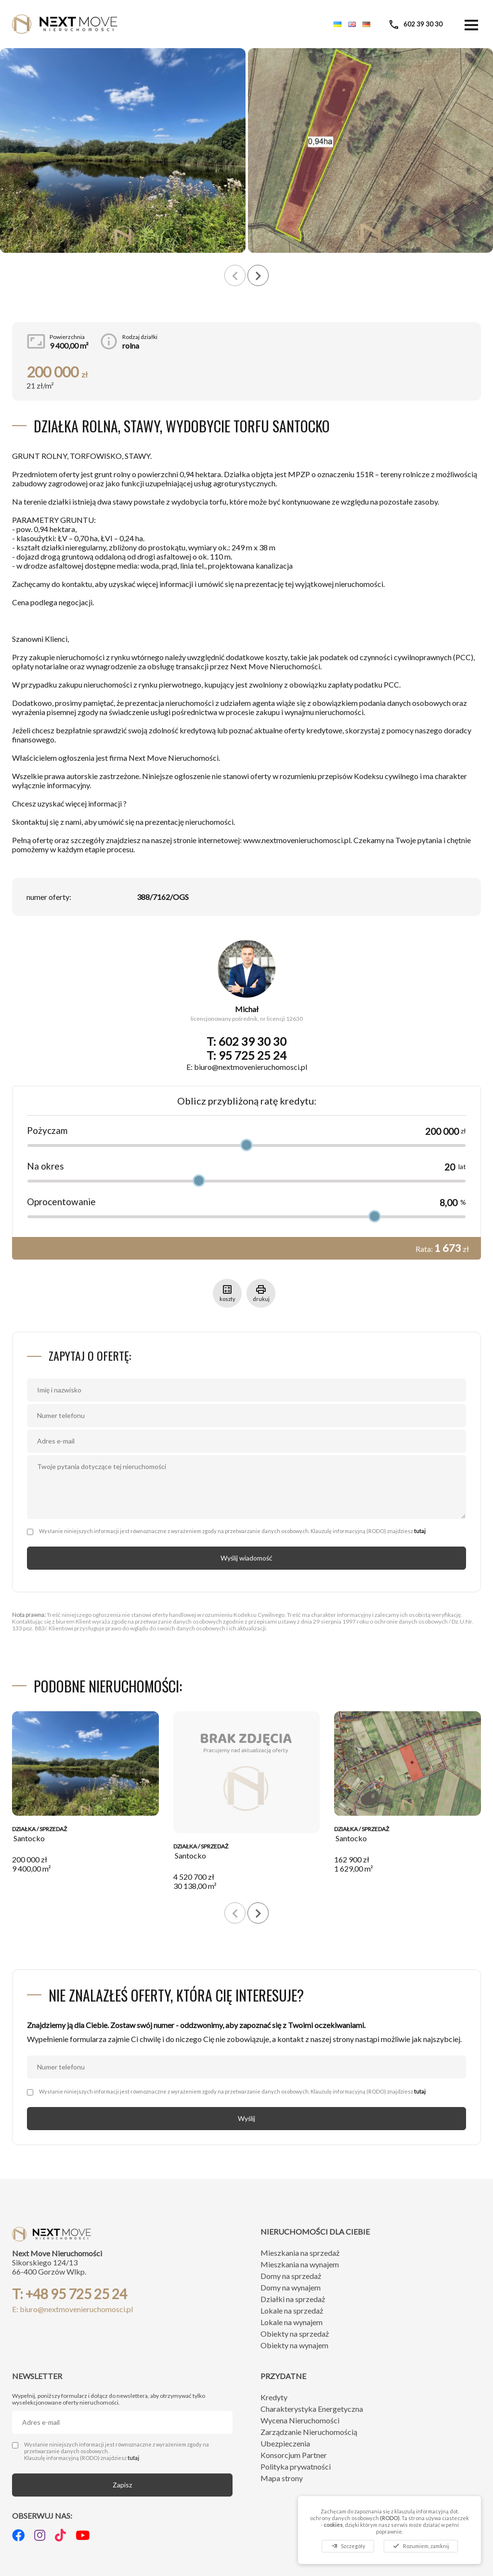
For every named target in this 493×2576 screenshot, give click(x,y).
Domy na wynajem (290, 2287)
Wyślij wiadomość (246, 1558)
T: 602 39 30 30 (246, 1041)
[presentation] (235, 275)
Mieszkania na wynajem (299, 2264)
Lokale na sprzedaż (291, 2310)
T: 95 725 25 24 (246, 1055)
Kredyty (273, 2397)
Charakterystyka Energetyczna (311, 2408)
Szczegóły (347, 2546)
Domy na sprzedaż (290, 2275)
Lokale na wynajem (291, 2322)
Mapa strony (281, 2478)
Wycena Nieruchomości (299, 2420)
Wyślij (246, 2118)
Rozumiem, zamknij (420, 2546)
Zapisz (122, 2485)
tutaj (420, 1531)
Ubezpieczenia (285, 2443)
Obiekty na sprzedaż (294, 2333)
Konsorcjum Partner (293, 2454)
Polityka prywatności (295, 2466)
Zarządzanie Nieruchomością (308, 2431)
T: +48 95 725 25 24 (69, 2294)
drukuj (260, 1293)
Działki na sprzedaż (292, 2298)
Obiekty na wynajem (294, 2345)
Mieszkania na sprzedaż (299, 2252)
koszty (227, 1293)
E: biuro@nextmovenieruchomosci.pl (246, 1066)
